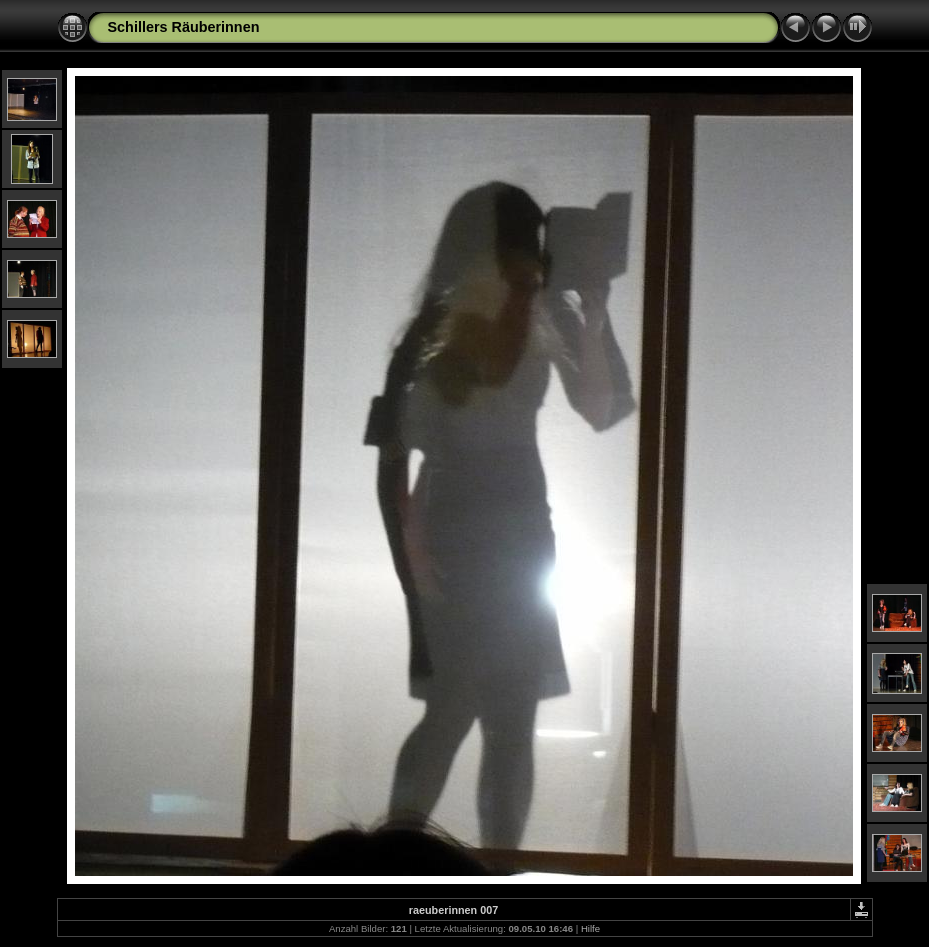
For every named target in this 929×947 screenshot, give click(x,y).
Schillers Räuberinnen (184, 27)
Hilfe (590, 928)
